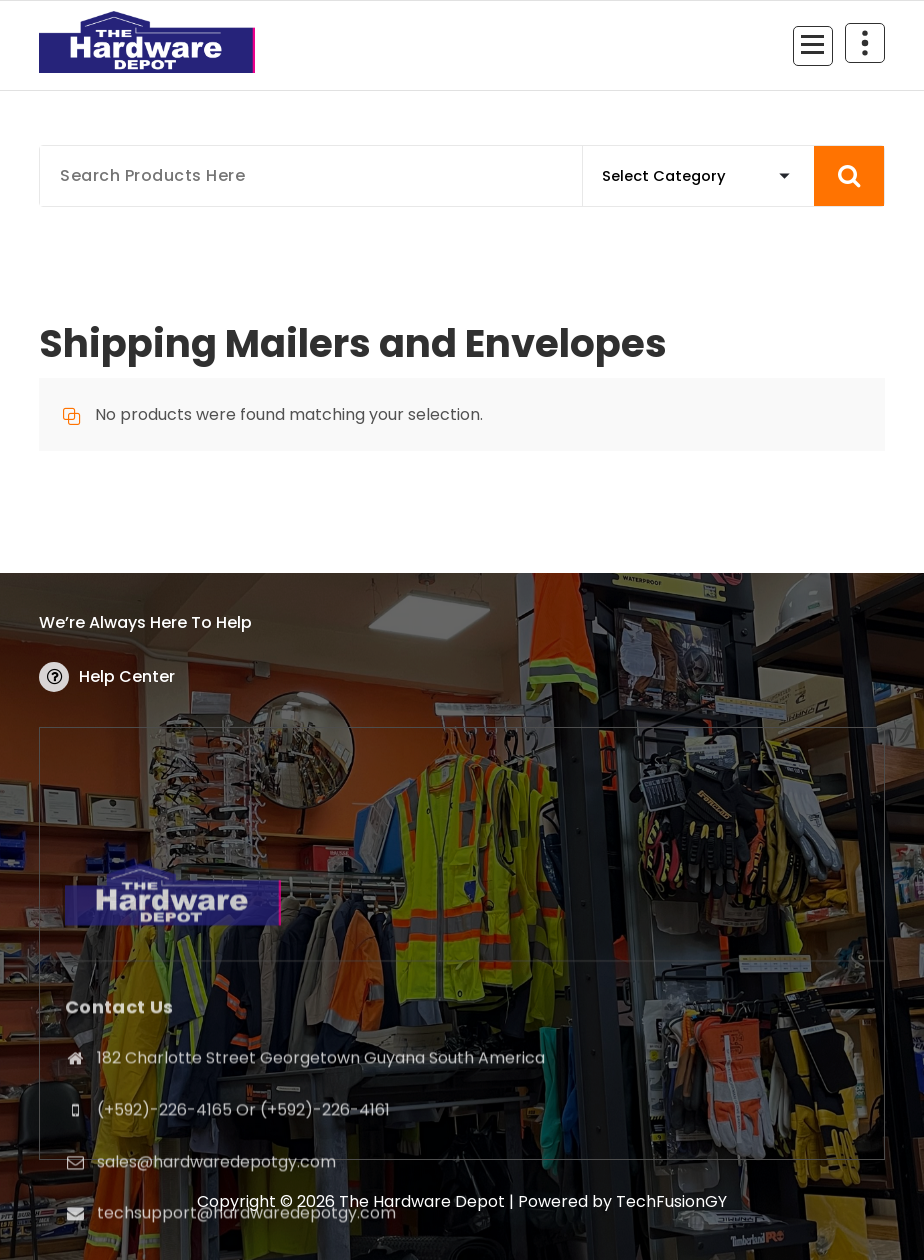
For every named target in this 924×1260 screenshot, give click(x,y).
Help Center (127, 676)
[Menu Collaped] (813, 46)
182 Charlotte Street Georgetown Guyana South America (321, 1167)
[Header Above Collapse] (865, 43)
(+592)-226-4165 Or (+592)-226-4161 (243, 1219)
